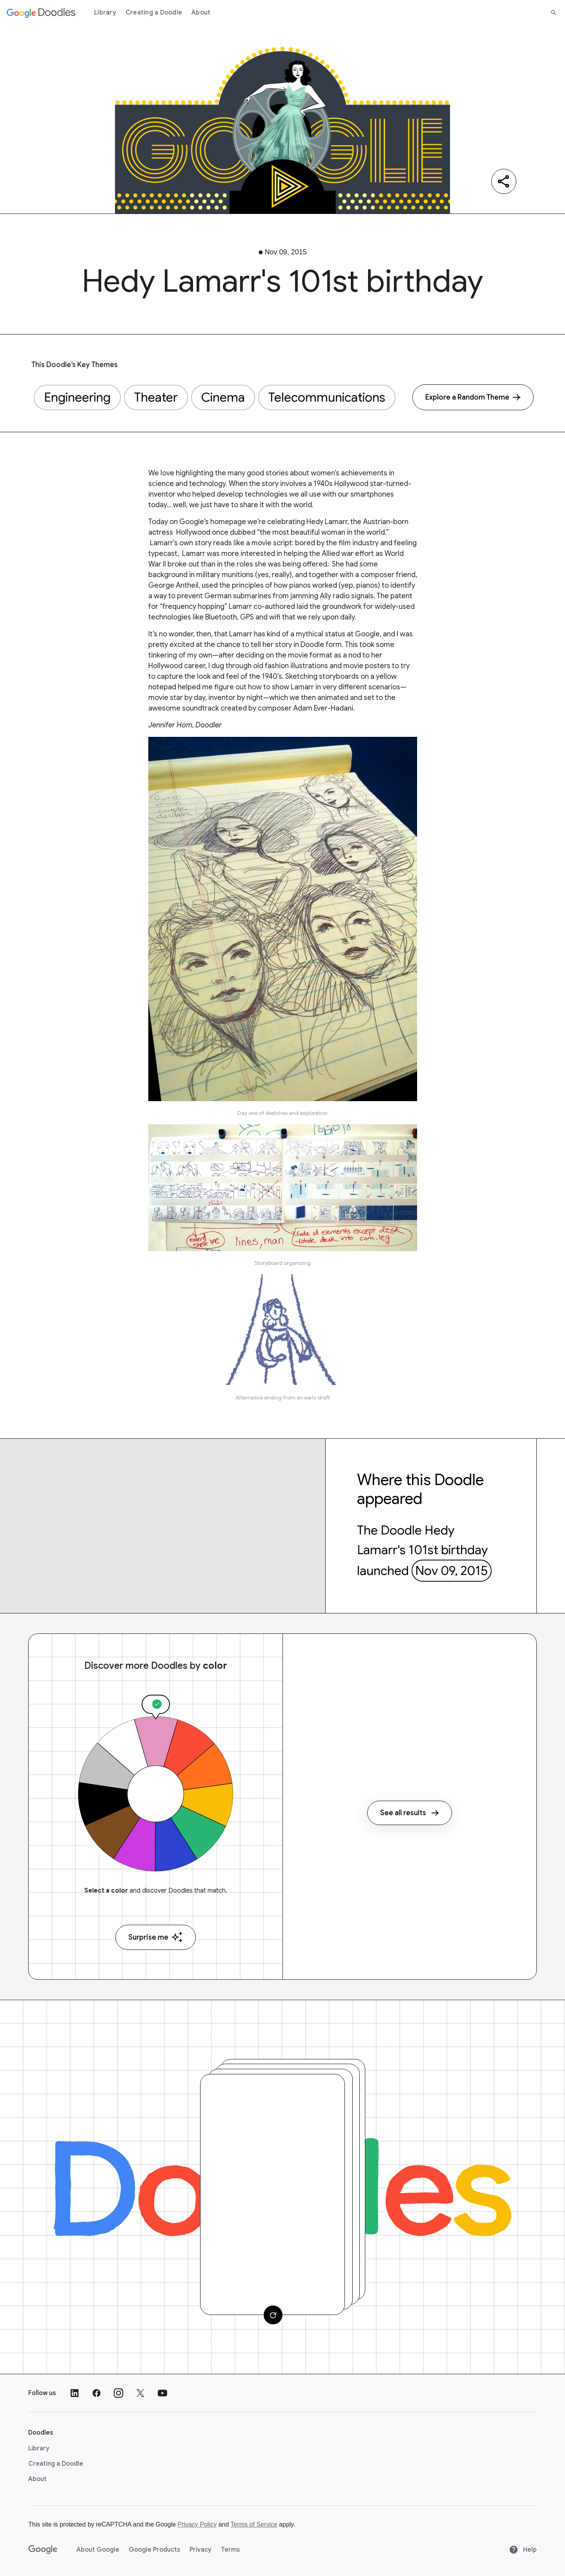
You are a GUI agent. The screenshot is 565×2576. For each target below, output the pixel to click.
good (255, 473)
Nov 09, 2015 (451, 1570)
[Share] (503, 181)
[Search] (553, 12)
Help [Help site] (523, 2549)
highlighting (194, 473)
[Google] (43, 2549)
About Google (98, 2550)
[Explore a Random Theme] (473, 397)
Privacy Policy (197, 2524)
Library (105, 12)
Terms (230, 2550)
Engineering (77, 397)
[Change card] (273, 2315)
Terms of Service (254, 2524)
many (236, 473)
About (200, 12)
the (220, 473)
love (167, 473)
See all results (409, 1813)
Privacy (200, 2550)
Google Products (154, 2550)
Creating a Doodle (154, 12)
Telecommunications (326, 397)
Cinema (223, 397)
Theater (156, 397)
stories (277, 473)
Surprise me (155, 1937)
